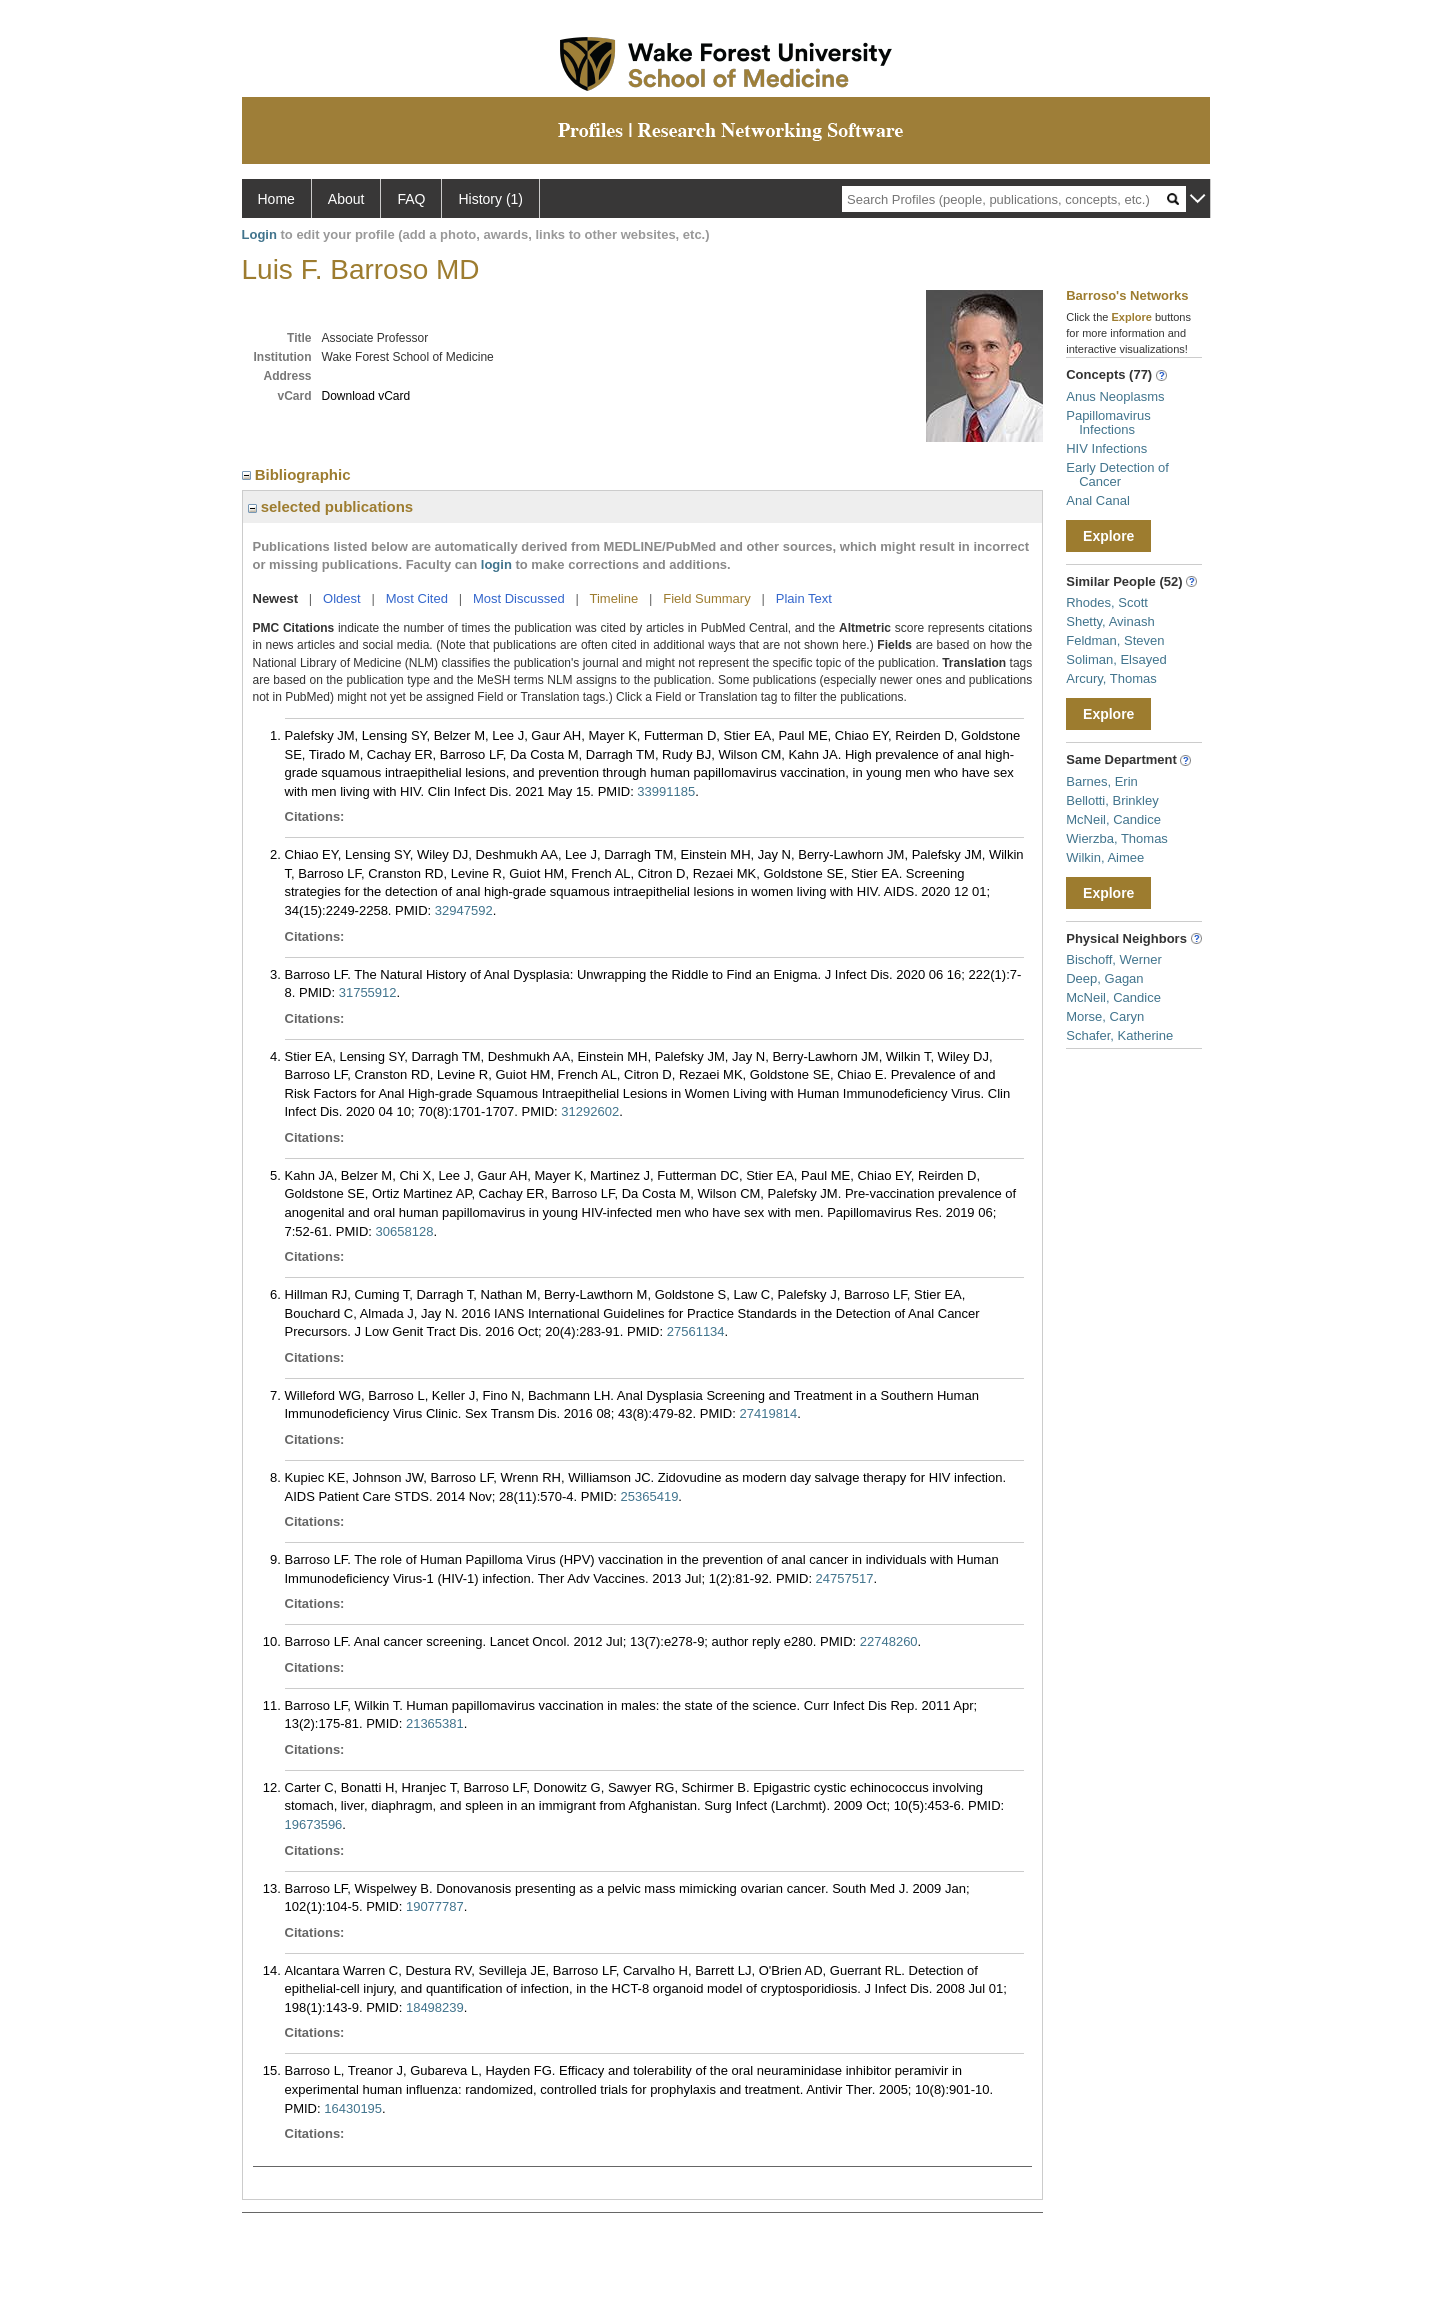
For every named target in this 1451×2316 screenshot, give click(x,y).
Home (276, 199)
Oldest (342, 598)
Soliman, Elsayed (1116, 659)
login (496, 564)
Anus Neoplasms (1115, 396)
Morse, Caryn (1105, 1016)
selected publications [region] (331, 506)
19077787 (435, 1906)
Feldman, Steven (1115, 640)
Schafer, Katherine (1119, 1035)
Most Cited (417, 598)
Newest (276, 598)
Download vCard (366, 396)
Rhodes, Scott (1107, 602)
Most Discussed (519, 598)
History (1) (490, 199)
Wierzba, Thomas (1117, 838)
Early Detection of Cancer (1117, 474)
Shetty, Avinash (1110, 621)
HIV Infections (1106, 448)
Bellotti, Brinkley (1112, 800)
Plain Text (804, 598)
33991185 (666, 791)
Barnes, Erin (1102, 781)
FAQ (411, 199)
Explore (1108, 536)
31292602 (590, 1111)
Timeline (614, 598)
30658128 (405, 1231)
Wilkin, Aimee (1105, 857)
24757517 (845, 1578)
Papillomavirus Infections (1108, 422)
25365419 (650, 1496)
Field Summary (706, 598)
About (346, 199)
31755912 (368, 992)
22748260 (889, 1641)
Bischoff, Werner (1114, 959)
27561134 (696, 1331)
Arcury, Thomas (1111, 678)
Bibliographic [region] (298, 474)
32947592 (464, 910)
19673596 (314, 1824)
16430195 (353, 2108)
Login (259, 234)
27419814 (768, 1413)
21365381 (435, 1723)
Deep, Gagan (1104, 978)
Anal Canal (1098, 500)
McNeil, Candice (1113, 819)
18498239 (435, 2007)
